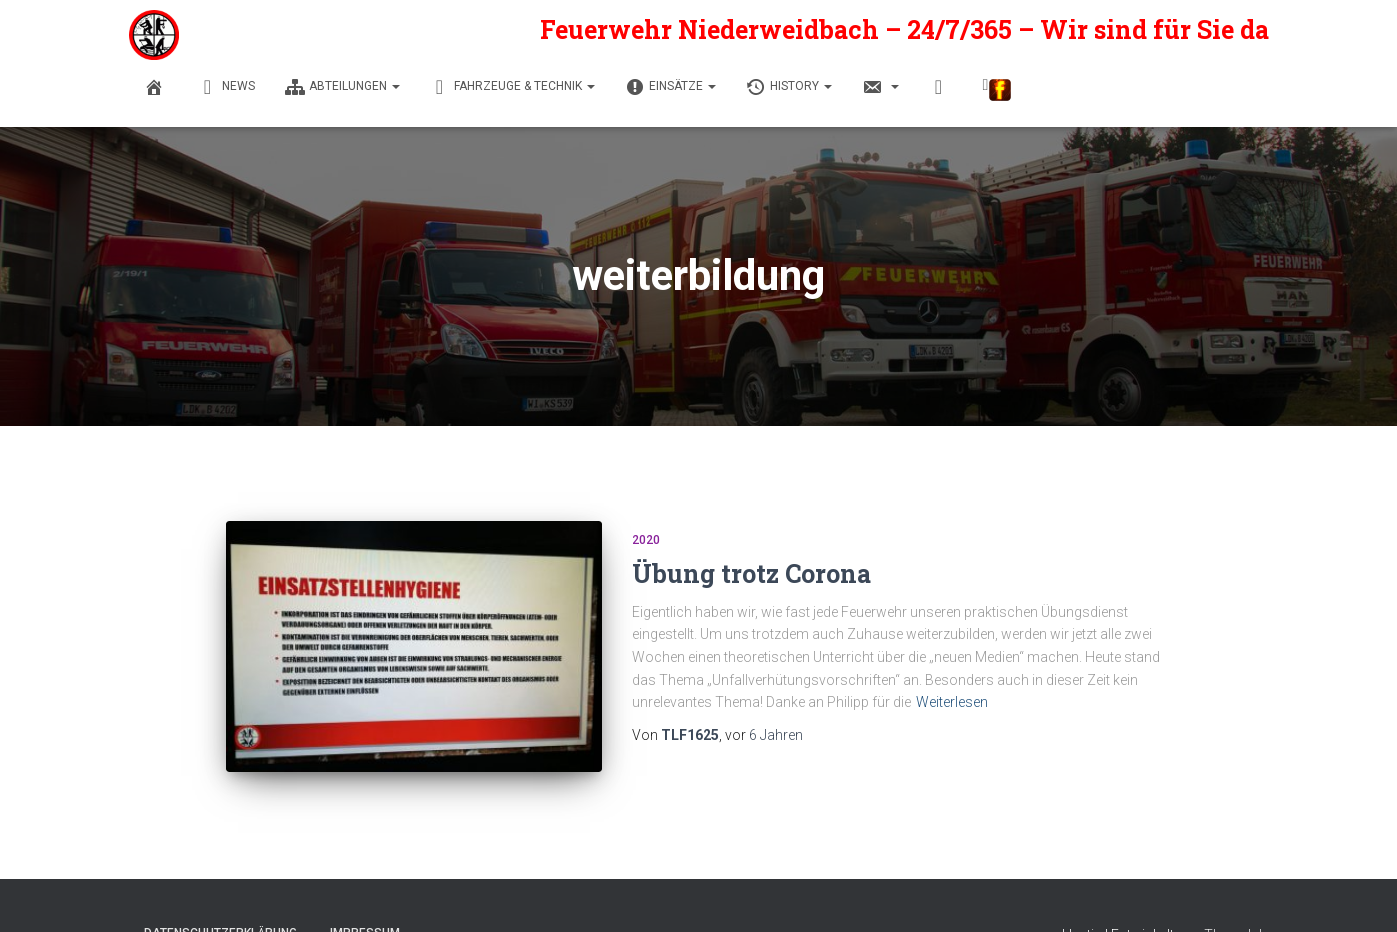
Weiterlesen (952, 702)
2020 (646, 540)
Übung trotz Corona (751, 573)
